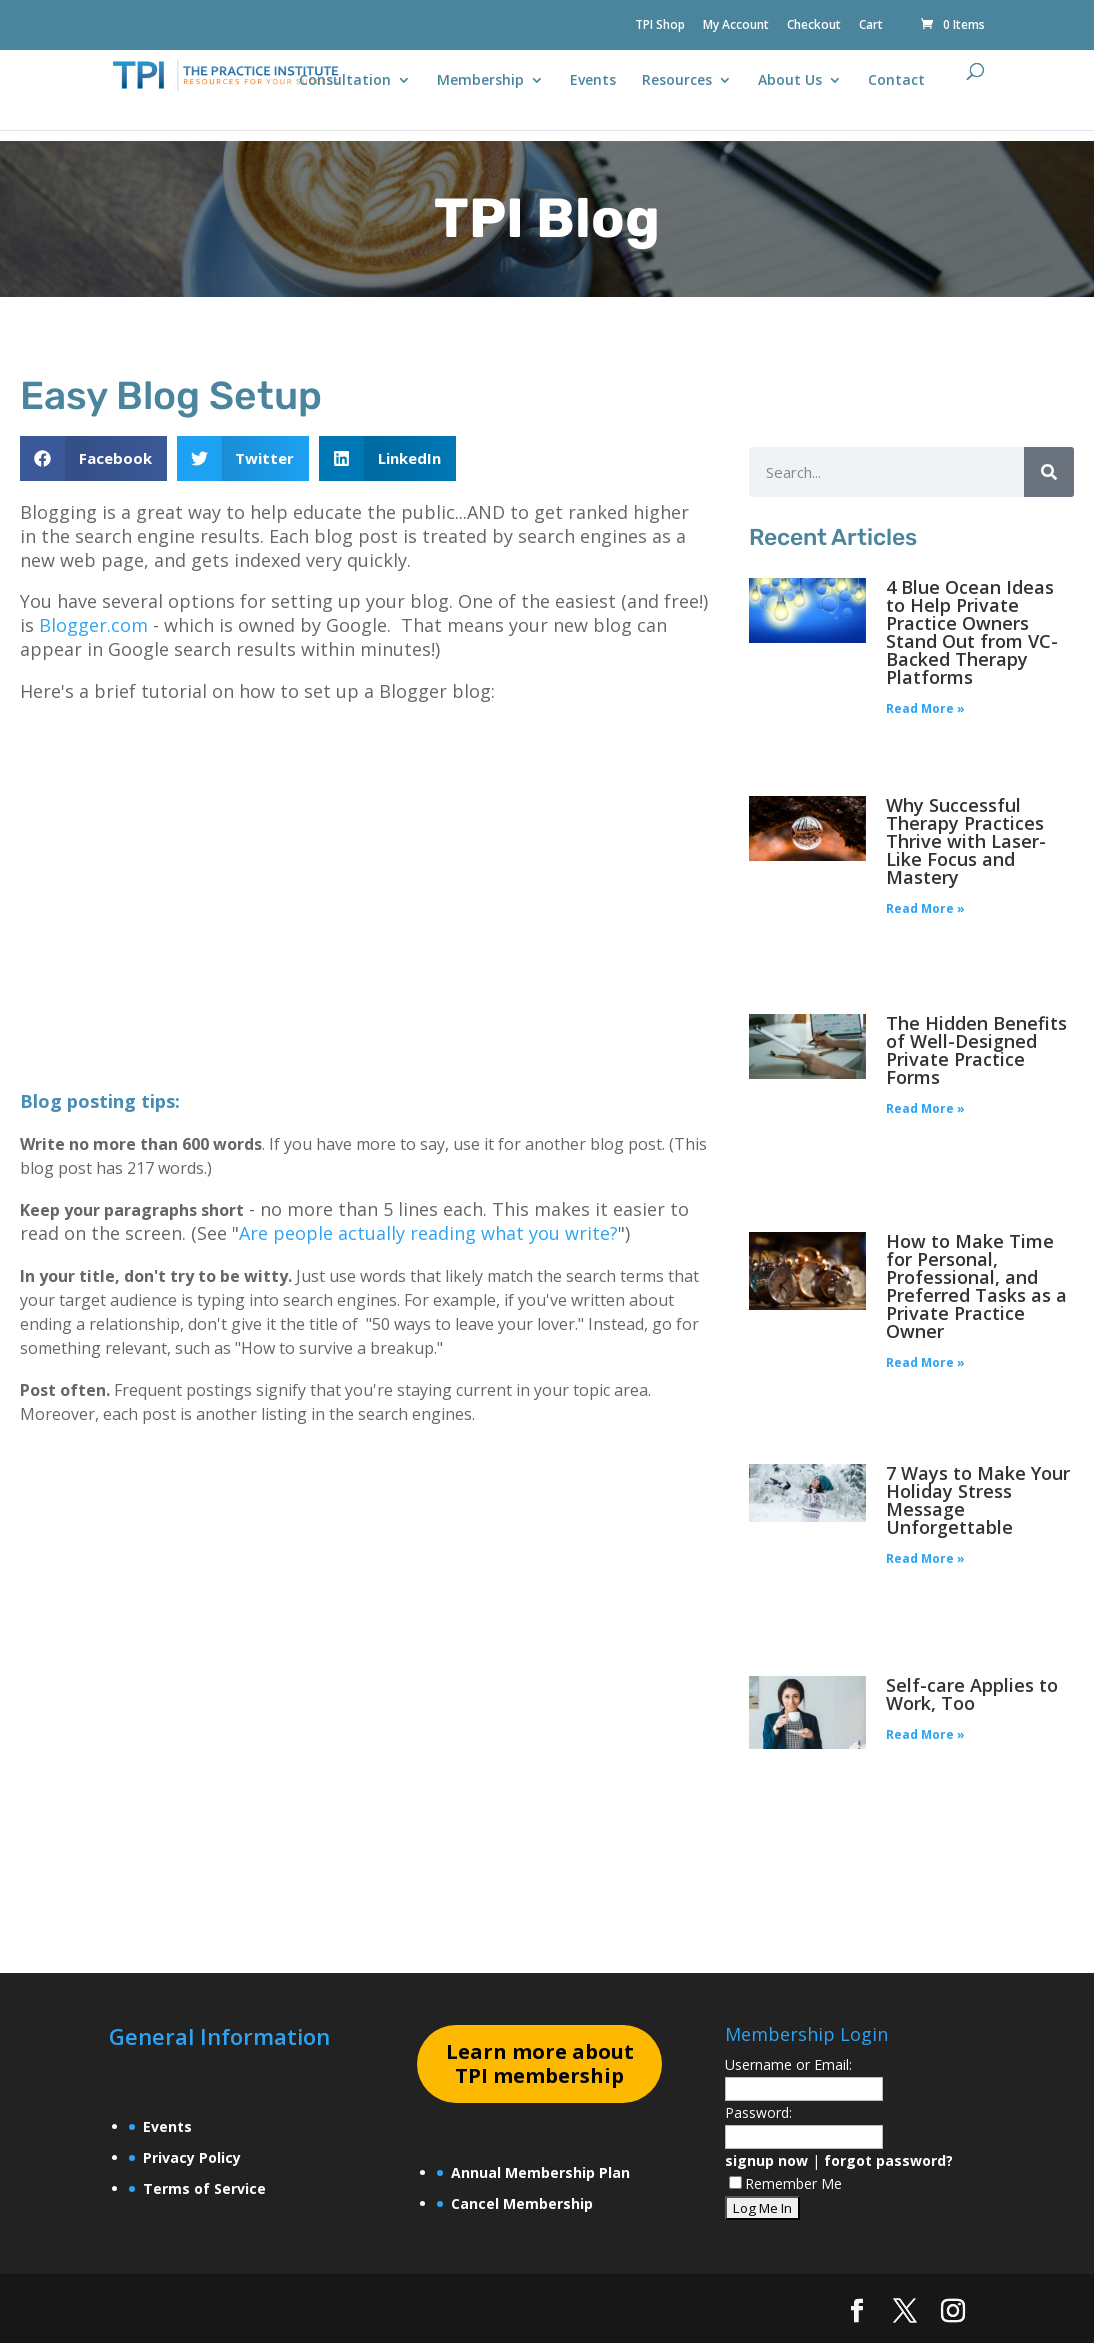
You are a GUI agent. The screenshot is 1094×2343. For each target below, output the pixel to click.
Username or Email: (788, 2064)
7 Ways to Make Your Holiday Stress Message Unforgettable (978, 1500)
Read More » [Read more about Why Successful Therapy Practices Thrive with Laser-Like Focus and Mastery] (925, 908)
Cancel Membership (522, 2203)
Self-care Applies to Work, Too (972, 1694)
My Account (736, 26)
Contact (896, 81)
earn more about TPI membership (540, 2063)
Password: (758, 2112)
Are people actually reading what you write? (428, 1233)
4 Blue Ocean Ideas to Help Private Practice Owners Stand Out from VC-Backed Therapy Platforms (972, 632)
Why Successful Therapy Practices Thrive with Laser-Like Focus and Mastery (966, 841)
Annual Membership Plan (540, 2172)
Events (593, 81)
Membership (480, 81)
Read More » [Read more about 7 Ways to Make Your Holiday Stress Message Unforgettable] (925, 1558)
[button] (93, 458)
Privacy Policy (192, 2157)
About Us (790, 81)
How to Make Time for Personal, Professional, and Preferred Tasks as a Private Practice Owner (976, 1286)
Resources (677, 81)
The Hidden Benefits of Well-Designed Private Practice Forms (976, 1050)
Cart (871, 26)
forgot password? (888, 2160)
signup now (766, 2160)
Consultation (345, 81)
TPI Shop (660, 26)
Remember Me (785, 2183)
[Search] (1049, 472)
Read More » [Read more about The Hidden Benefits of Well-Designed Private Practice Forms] (925, 1108)
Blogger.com (93, 625)
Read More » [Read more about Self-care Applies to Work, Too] (925, 1734)
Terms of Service (204, 2188)
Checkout (814, 26)
